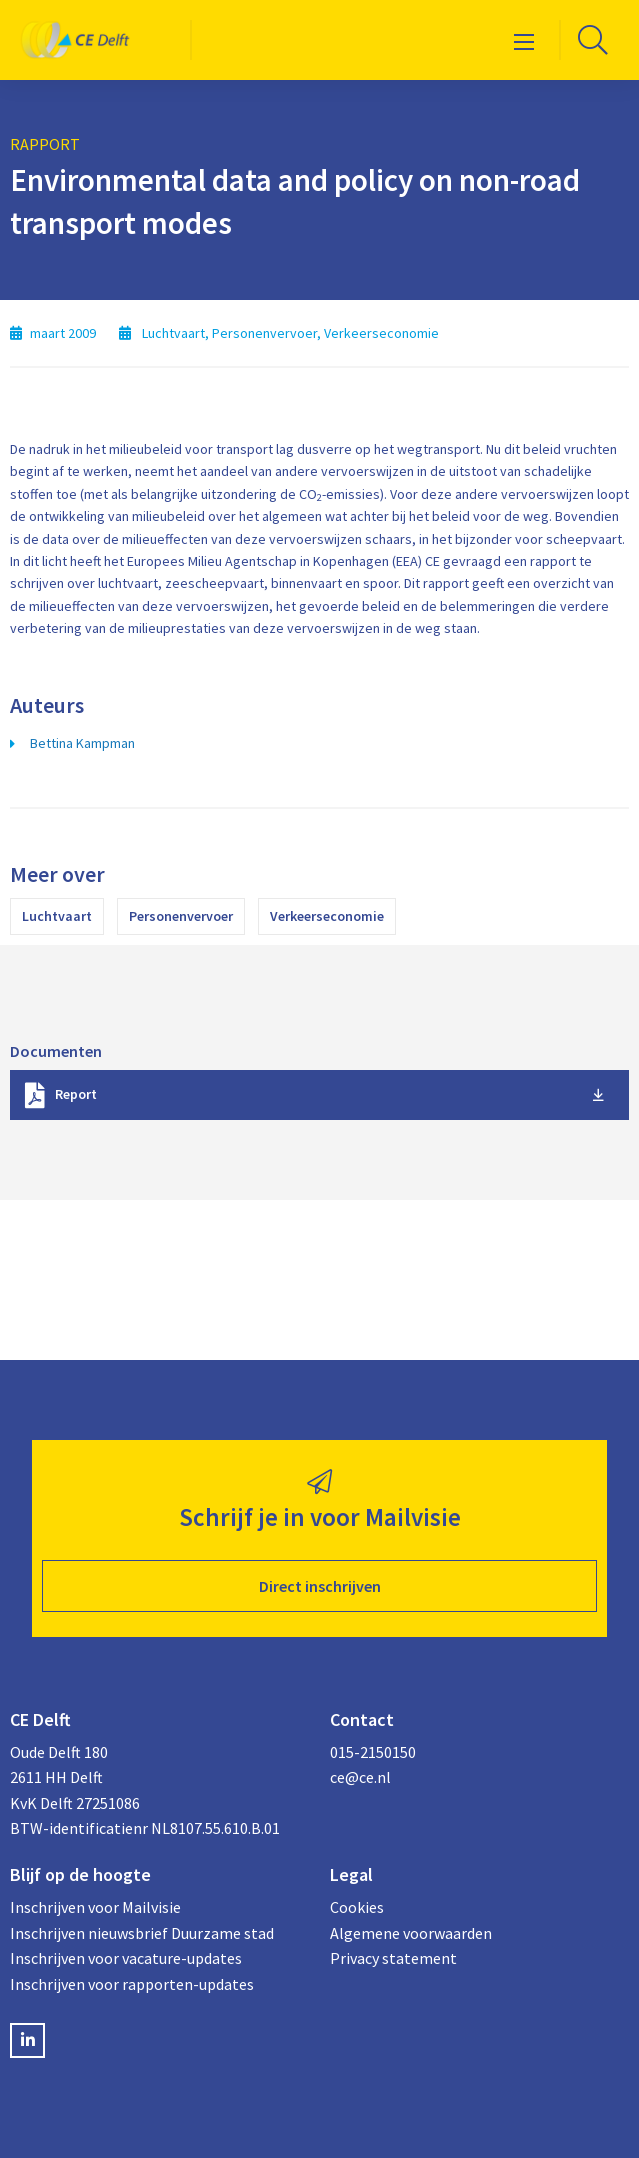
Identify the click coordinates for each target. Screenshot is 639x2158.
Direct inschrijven (320, 1586)
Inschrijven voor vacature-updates (126, 1958)
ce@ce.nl (360, 1777)
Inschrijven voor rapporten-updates (132, 1984)
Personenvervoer (181, 916)
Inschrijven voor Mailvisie (95, 1907)
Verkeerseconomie (327, 916)
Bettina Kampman (82, 743)
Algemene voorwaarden (411, 1933)
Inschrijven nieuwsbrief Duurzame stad (142, 1933)
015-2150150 (373, 1752)
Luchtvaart (57, 916)
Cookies (357, 1907)
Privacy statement (393, 1958)
